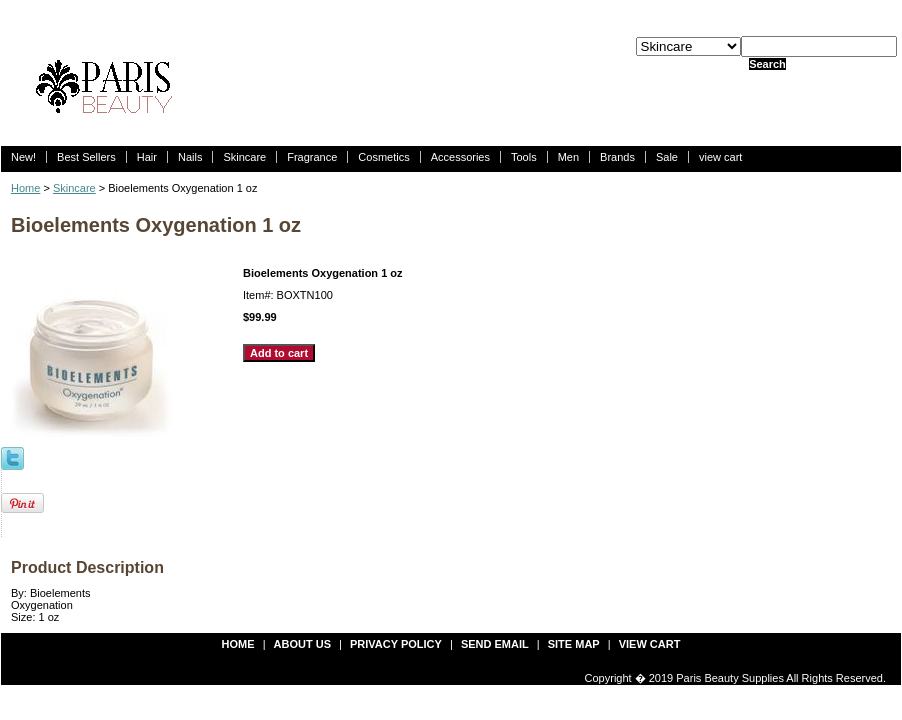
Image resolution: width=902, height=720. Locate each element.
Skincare (244, 157)
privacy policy (396, 644)
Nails (190, 157)
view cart (720, 157)
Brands (617, 157)
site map (574, 644)
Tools (524, 157)
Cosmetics (383, 157)
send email (495, 644)
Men (568, 157)
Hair (147, 157)
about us (302, 644)
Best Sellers (86, 157)
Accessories (460, 157)
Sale (667, 157)
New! (23, 157)
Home (25, 188)
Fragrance (312, 157)
